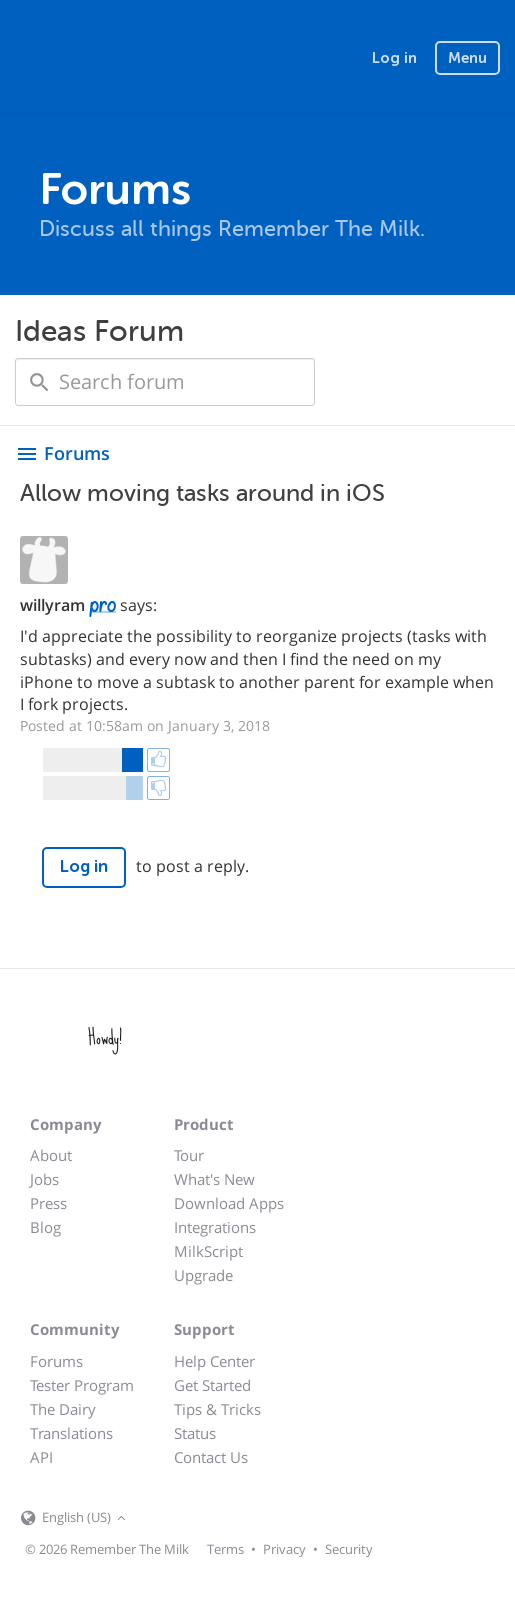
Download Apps (229, 1203)
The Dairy (63, 1409)
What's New (214, 1179)
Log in (394, 58)
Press (48, 1203)
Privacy (284, 1549)
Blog (45, 1227)
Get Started (212, 1385)
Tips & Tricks (217, 1409)
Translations (71, 1433)
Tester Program (82, 1385)
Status (195, 1433)
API (41, 1457)
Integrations (215, 1227)
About (51, 1155)
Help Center (214, 1361)
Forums (56, 1361)
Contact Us (211, 1457)
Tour (189, 1155)
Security (349, 1549)
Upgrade (203, 1275)
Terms (225, 1549)
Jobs (44, 1179)
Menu (467, 58)
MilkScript (208, 1251)
